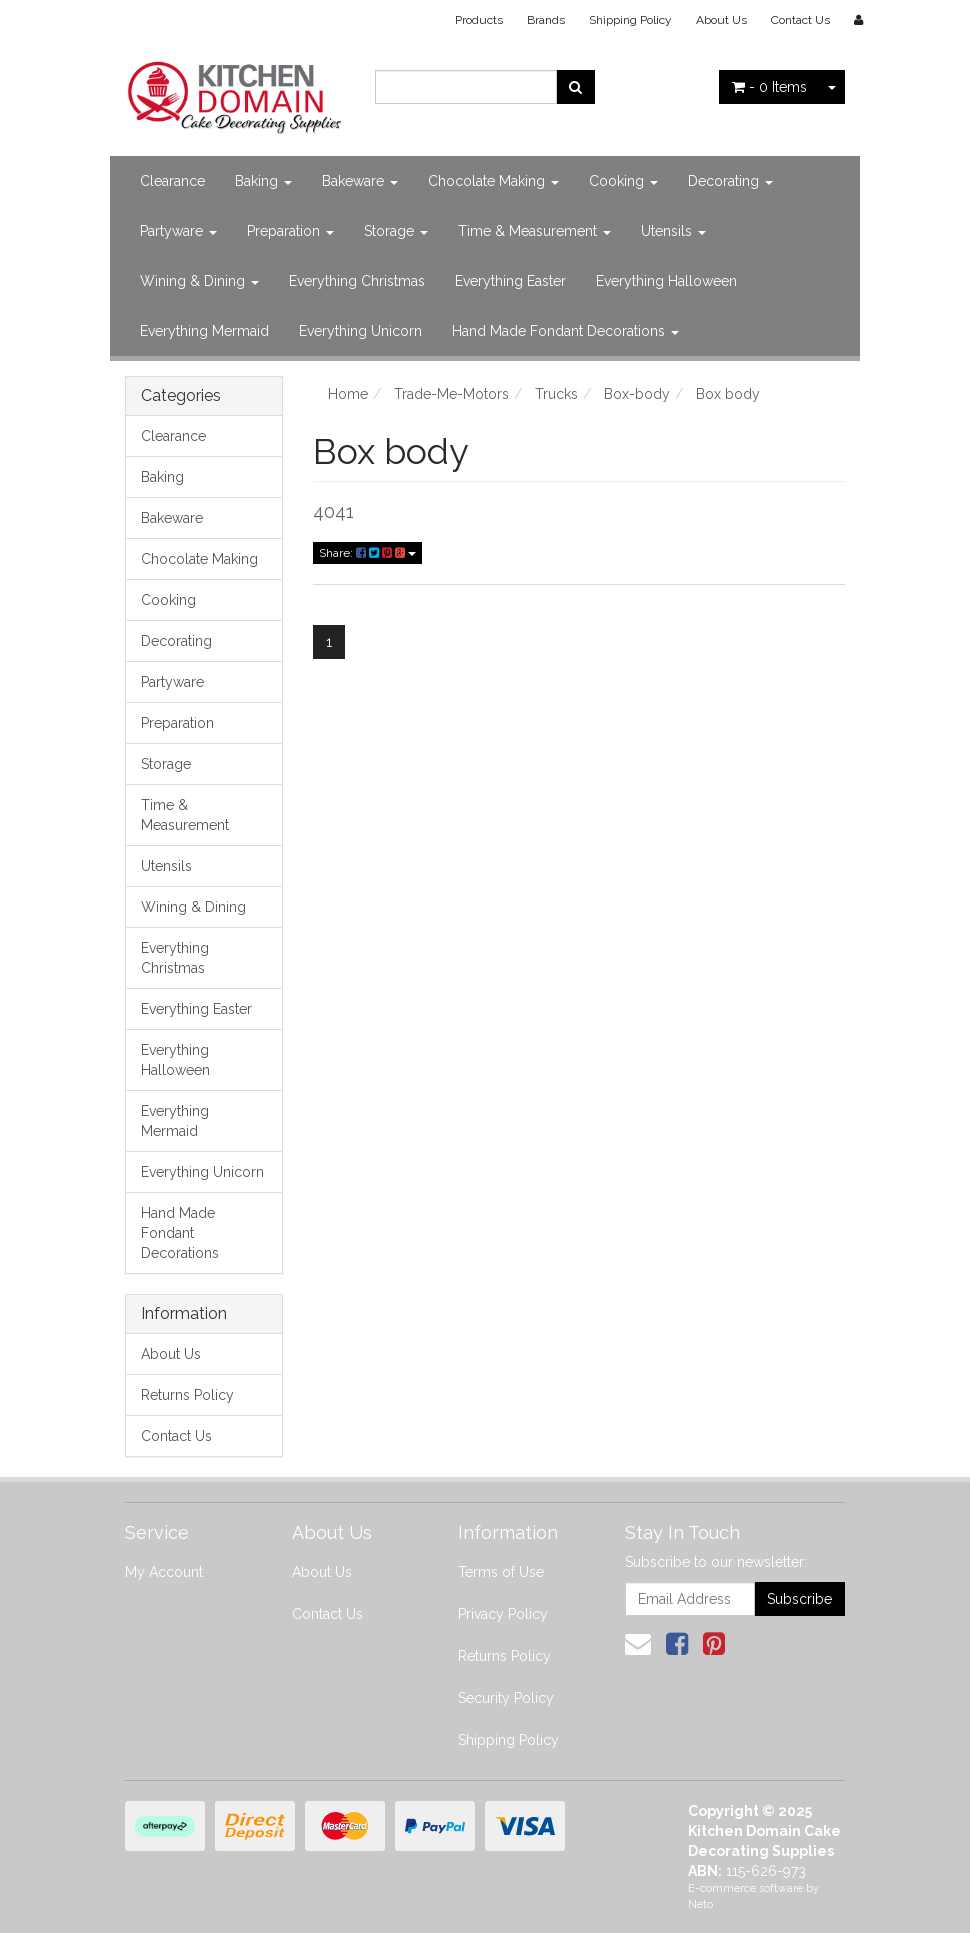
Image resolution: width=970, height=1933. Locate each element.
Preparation (290, 231)
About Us (721, 20)
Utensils (673, 231)
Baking (263, 181)
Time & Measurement (534, 231)
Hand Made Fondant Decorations (565, 331)
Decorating (730, 181)
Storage (396, 231)
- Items (769, 87)
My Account (164, 1572)
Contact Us (800, 20)
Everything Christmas (357, 281)
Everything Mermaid (204, 331)
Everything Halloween (666, 281)
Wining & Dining (199, 281)
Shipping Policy (630, 20)
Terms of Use (501, 1572)
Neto (700, 1904)
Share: (367, 553)
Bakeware (360, 181)
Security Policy (506, 1698)
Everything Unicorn (360, 331)
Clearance (172, 181)
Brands (546, 20)
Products (479, 20)
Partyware (178, 231)
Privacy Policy (503, 1614)
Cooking (623, 181)
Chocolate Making (493, 181)
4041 (333, 511)
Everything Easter (510, 281)
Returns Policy (187, 1395)
